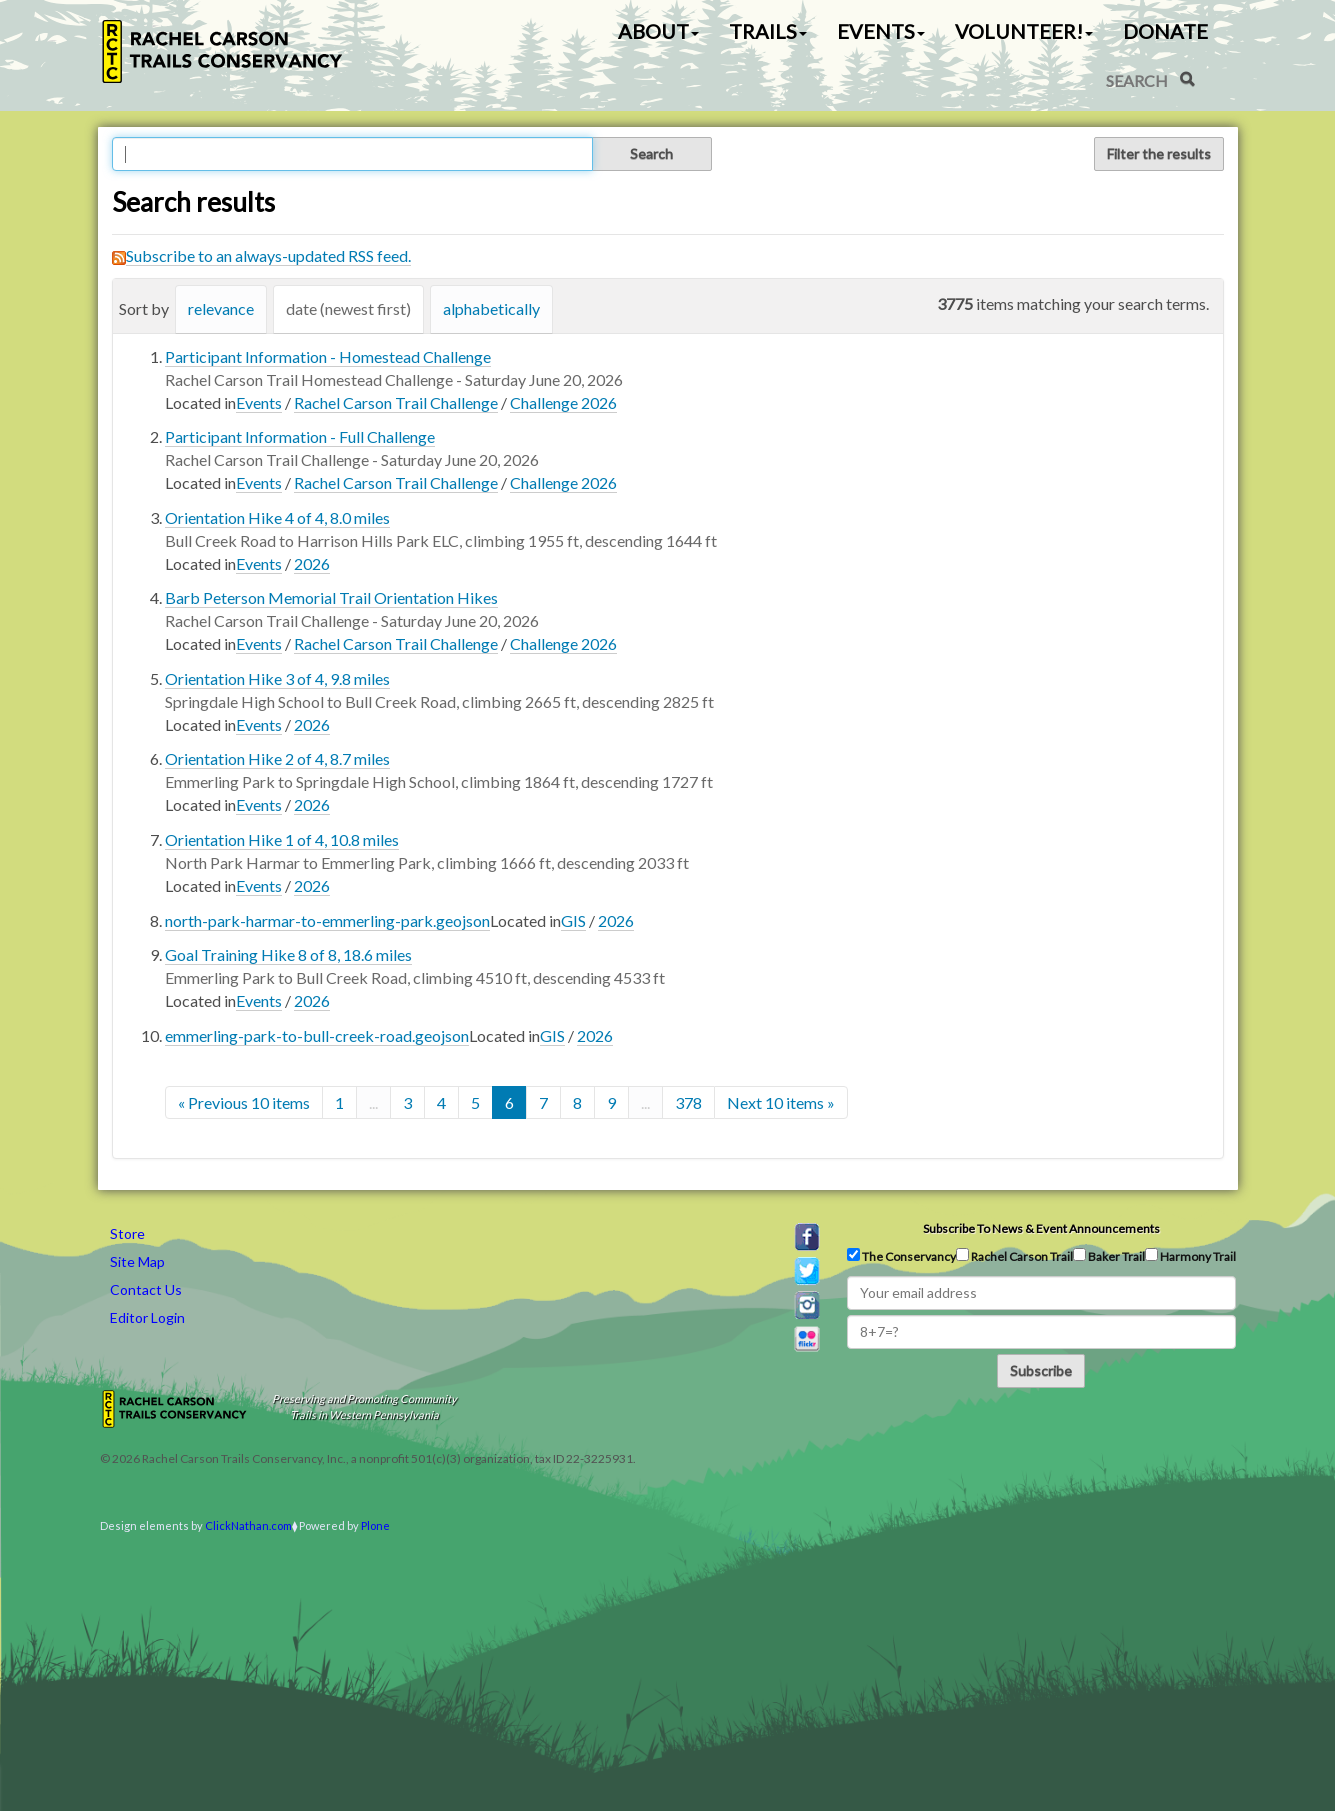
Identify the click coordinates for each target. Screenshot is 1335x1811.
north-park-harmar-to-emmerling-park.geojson (327, 920)
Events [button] (881, 31)
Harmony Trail (1190, 1256)
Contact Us (146, 1289)
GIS (573, 920)
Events (259, 402)
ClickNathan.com (248, 1525)
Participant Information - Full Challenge (300, 436)
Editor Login (147, 1317)
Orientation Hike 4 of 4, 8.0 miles (277, 517)
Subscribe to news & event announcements (1041, 1228)
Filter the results (1159, 153)
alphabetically (491, 308)
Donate (1165, 31)
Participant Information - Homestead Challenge (328, 356)
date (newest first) (348, 308)
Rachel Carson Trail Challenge (396, 402)
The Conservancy (901, 1256)
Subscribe (1041, 1370)
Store (127, 1233)
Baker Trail (1109, 1256)
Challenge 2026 (563, 402)
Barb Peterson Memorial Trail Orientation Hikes (331, 597)
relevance (221, 308)
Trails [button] (768, 31)
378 (688, 1102)
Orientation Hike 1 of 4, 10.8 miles (282, 839)
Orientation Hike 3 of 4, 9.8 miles (277, 678)
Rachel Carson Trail (1014, 1256)
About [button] (658, 31)
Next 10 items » (781, 1102)
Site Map (137, 1261)
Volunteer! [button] (1024, 31)
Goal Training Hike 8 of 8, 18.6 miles (288, 954)
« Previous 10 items (244, 1102)
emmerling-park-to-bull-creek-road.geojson (317, 1035)
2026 (312, 563)
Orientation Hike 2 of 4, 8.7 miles (277, 758)
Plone (375, 1525)
